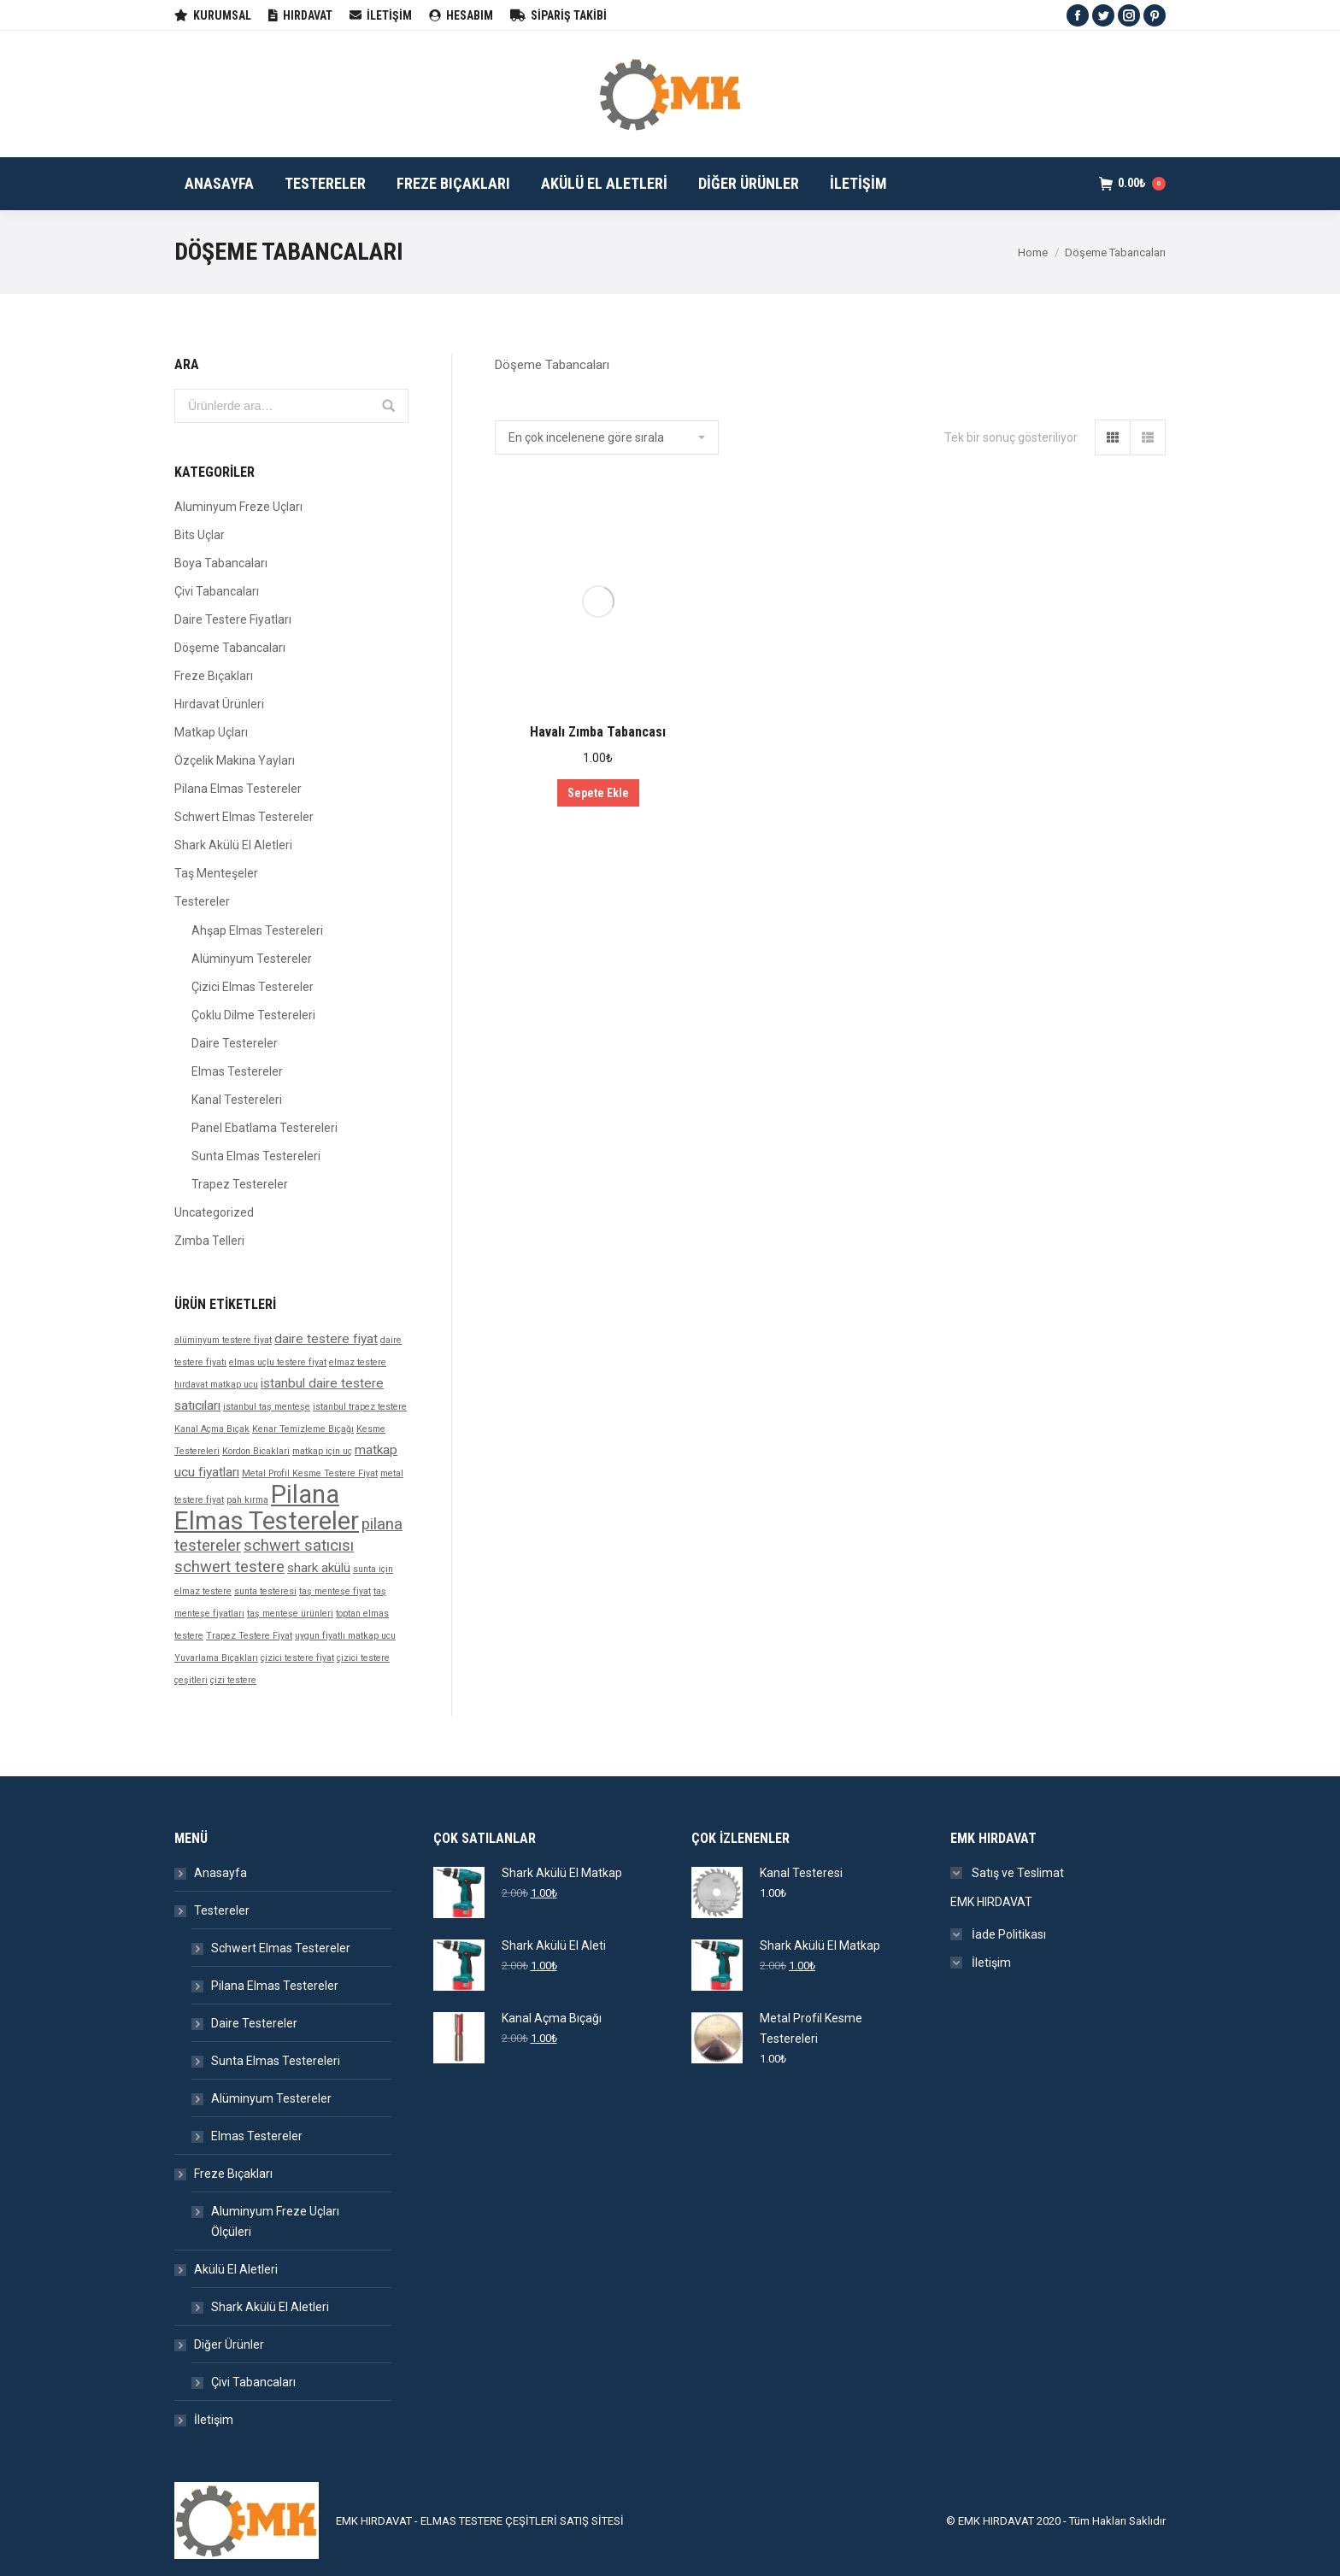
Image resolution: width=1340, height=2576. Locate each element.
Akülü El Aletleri (236, 2269)
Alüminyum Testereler (251, 958)
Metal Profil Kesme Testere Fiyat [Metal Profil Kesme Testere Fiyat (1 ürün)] (310, 1473)
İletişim (213, 2419)
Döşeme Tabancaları (229, 647)
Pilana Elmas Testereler (238, 788)
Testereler (202, 901)
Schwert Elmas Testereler (244, 817)
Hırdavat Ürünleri (219, 704)
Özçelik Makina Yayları (234, 760)
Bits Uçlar (199, 535)
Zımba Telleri (209, 1240)
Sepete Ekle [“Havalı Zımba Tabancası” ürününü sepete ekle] (598, 793)
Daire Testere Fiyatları (232, 619)
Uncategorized (214, 1212)
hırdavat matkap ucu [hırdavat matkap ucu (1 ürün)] (216, 1384)
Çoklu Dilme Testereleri (253, 1015)
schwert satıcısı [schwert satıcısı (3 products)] (299, 1545)
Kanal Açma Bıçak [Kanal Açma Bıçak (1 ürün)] (212, 1429)
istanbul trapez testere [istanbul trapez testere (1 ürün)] (360, 1406)
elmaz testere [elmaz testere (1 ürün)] (357, 1362)
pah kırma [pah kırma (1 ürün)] (247, 1499)
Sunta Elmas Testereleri (255, 1156)
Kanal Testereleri (236, 1099)
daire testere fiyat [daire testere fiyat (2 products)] (326, 1339)
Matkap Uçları (211, 732)
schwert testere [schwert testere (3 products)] (229, 1567)
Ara (389, 406)
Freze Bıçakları (213, 676)
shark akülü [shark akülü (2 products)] (318, 1568)
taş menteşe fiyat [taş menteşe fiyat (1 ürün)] (335, 1591)
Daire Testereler (234, 1043)
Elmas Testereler (237, 1071)
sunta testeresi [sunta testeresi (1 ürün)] (265, 1591)
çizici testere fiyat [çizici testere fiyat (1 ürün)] (297, 1658)
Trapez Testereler (239, 1184)
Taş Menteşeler (216, 873)
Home (1033, 252)
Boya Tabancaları (220, 563)
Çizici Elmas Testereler (252, 987)
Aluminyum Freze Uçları (238, 506)
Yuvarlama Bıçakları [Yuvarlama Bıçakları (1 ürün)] (216, 1658)
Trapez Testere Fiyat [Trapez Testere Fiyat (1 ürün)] (249, 1635)
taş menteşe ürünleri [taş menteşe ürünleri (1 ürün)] (290, 1613)
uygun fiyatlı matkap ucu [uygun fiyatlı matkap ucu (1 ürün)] (345, 1635)
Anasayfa (220, 1873)
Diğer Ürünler (229, 2344)
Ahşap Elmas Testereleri (257, 930)
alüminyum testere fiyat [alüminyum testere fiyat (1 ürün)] (223, 1340)
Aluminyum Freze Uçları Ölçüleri (275, 2221)
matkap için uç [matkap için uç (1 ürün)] (322, 1451)
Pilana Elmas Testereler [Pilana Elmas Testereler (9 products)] (266, 1507)
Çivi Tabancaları (216, 591)
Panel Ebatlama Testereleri (264, 1128)
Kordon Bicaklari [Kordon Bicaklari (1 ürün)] (256, 1451)
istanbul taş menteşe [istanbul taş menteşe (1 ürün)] (266, 1406)
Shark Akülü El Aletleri (233, 845)
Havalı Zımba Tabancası (598, 732)
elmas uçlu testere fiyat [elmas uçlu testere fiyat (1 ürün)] (277, 1362)
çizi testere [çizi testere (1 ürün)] (233, 1680)
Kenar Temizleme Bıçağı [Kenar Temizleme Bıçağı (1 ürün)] (303, 1429)
